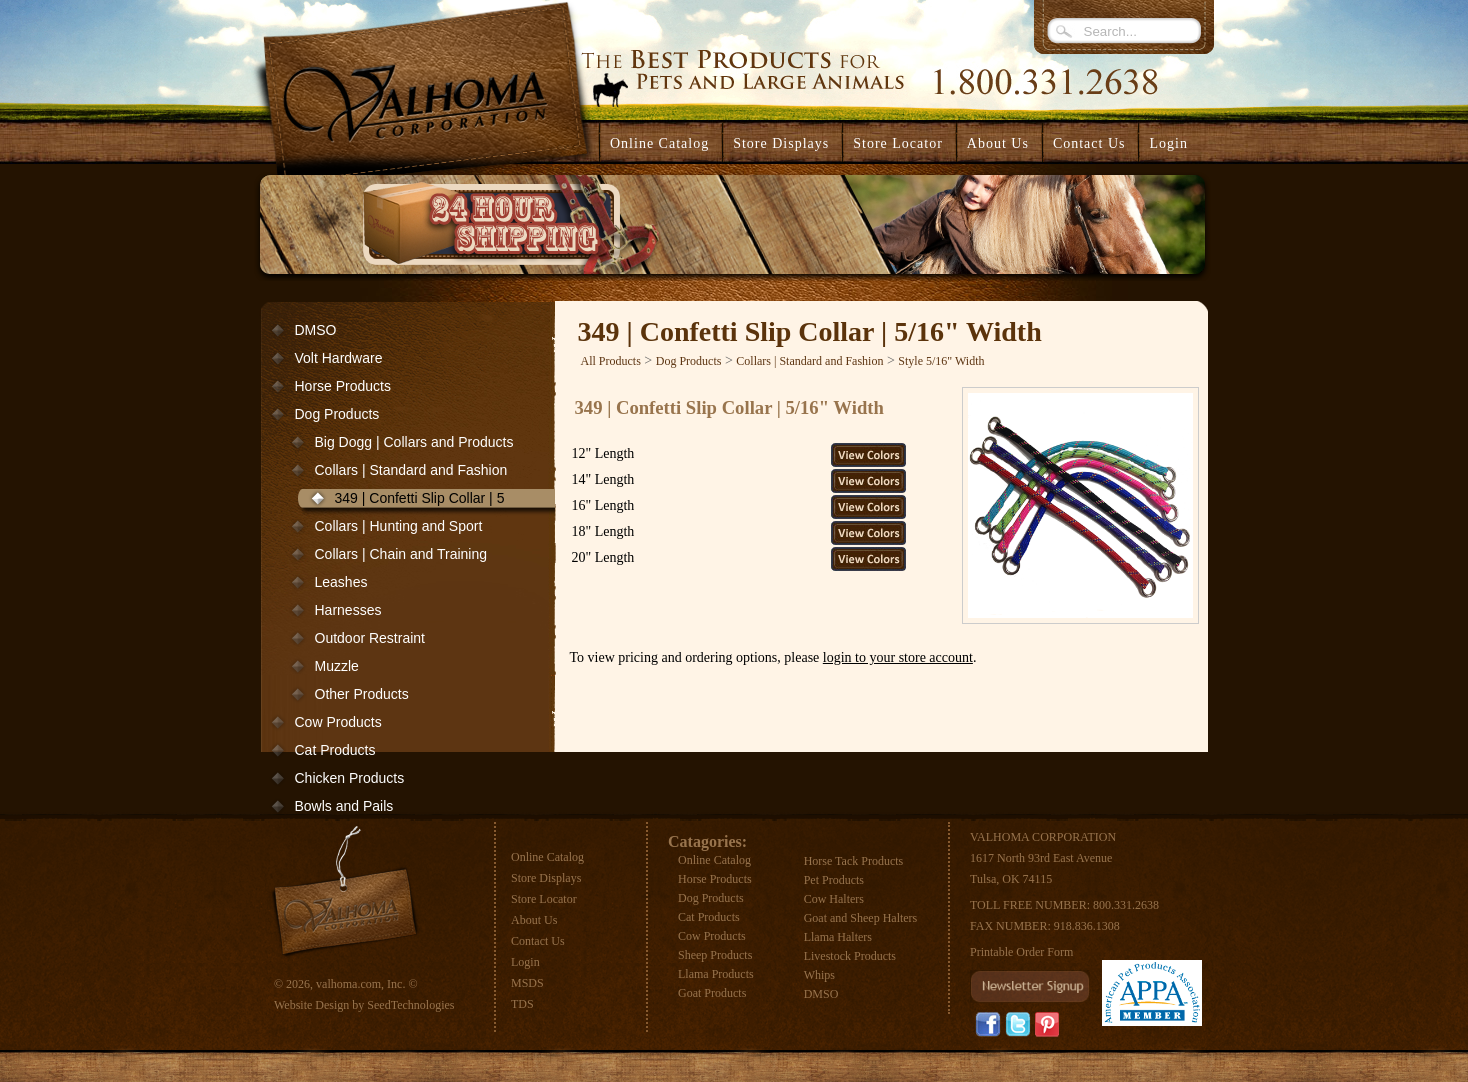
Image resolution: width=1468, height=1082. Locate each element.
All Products (611, 361)
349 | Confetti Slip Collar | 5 (420, 498)
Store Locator (544, 899)
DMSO (316, 330)
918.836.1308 (1087, 926)
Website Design (311, 1005)
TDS (522, 1004)
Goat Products (712, 993)
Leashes (341, 582)
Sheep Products (715, 955)
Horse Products (343, 386)
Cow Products (338, 722)
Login (1168, 143)
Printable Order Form (1021, 952)
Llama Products (716, 974)
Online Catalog (547, 857)
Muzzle (337, 666)
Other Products (362, 694)
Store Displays (546, 878)
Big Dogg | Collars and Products (414, 442)
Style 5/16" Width (941, 361)
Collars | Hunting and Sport (399, 526)
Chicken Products (350, 778)
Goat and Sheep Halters (861, 918)
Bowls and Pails (344, 806)
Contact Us (538, 941)
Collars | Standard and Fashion (411, 470)
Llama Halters (838, 937)
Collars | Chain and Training (401, 554)
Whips (819, 975)
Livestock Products (850, 956)
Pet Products (834, 880)
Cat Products (335, 750)
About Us (534, 920)
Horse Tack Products (854, 861)
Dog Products (337, 414)
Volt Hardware (339, 358)
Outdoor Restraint (370, 638)
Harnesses (348, 610)
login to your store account (898, 657)
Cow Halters (834, 899)
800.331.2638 (1126, 905)
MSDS (527, 983)
